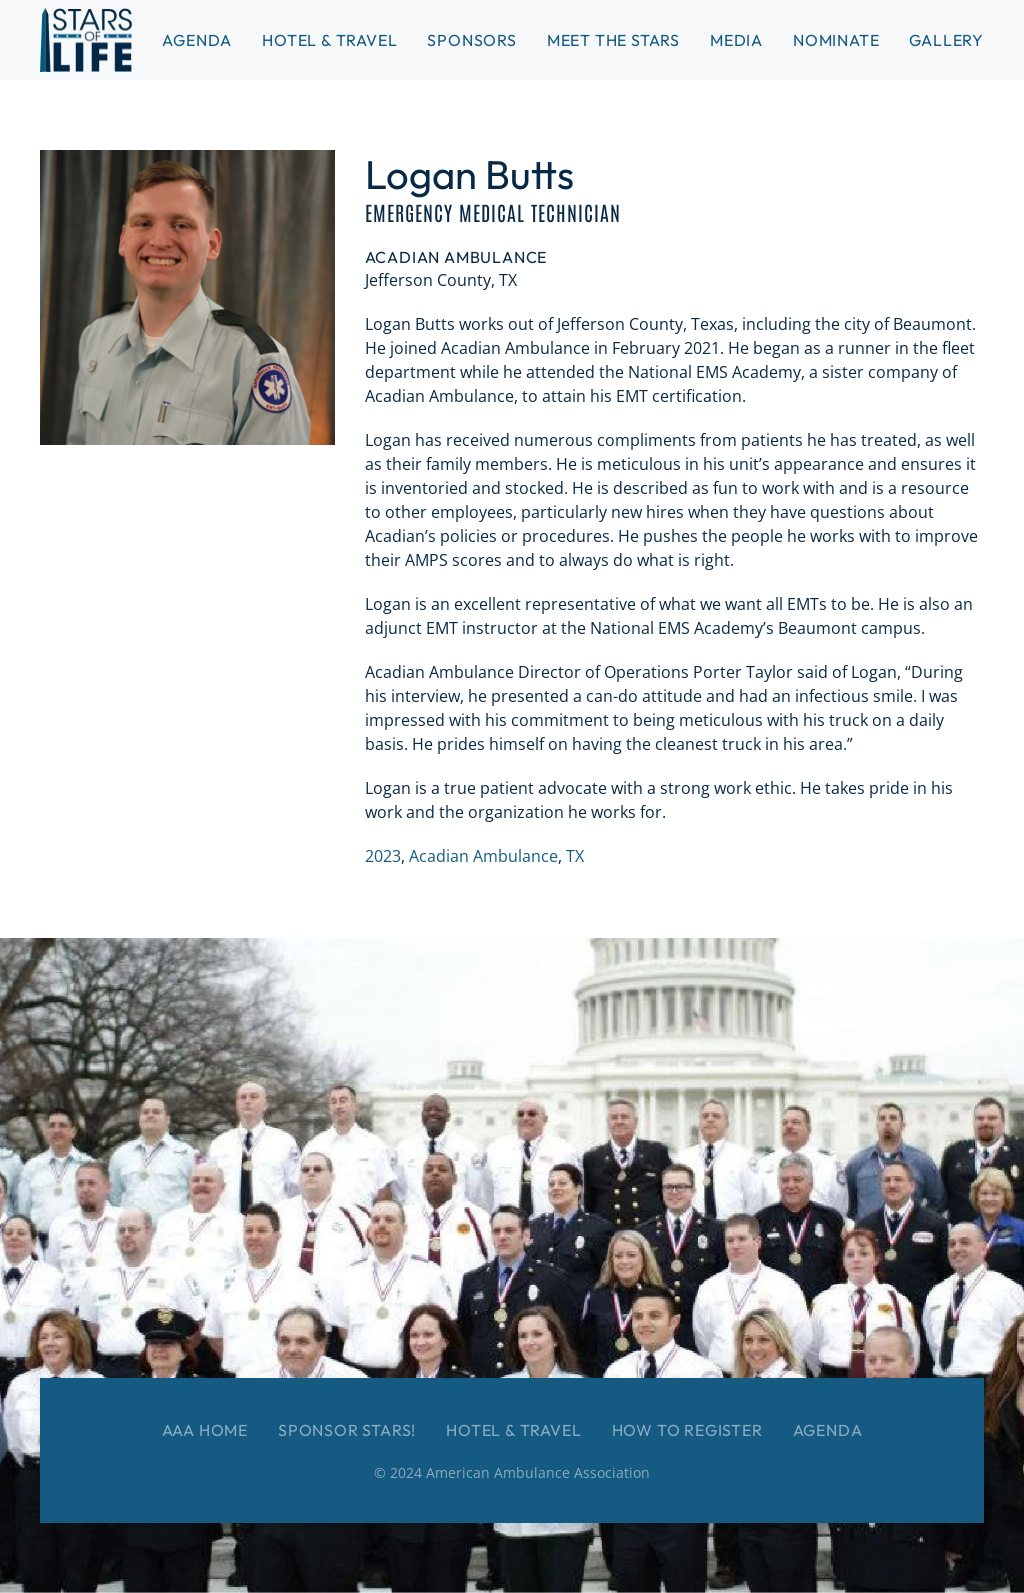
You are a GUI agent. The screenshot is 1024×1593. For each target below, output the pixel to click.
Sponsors (471, 40)
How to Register (687, 1430)
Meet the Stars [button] (613, 40)
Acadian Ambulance (483, 856)
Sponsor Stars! (347, 1430)
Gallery (946, 40)
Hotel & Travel (329, 40)
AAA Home (205, 1430)
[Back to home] (86, 40)
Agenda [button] (197, 40)
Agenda (828, 1430)
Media (736, 40)
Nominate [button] (836, 40)
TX (575, 856)
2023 (383, 856)
